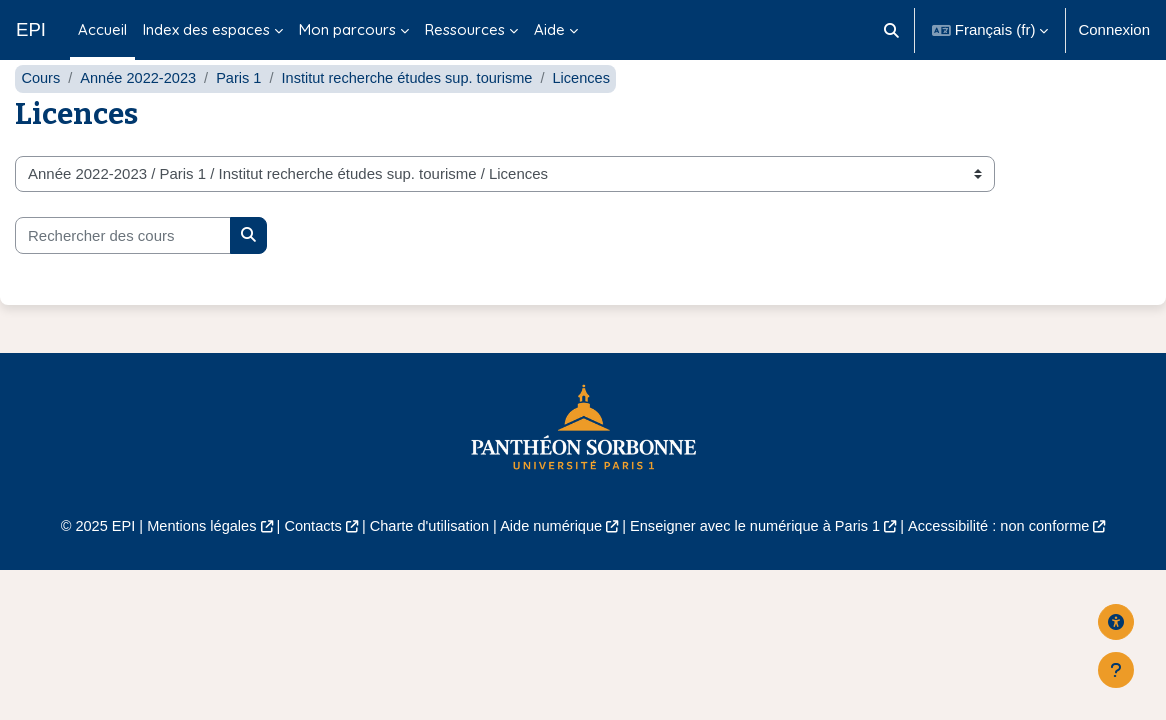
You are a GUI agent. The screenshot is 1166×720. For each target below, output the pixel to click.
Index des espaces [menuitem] (206, 29)
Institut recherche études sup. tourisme (416, 117)
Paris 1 (244, 117)
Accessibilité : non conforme (1009, 565)
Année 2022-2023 (141, 117)
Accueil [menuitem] (102, 29)
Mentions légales (192, 565)
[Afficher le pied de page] (1116, 670)
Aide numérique (550, 565)
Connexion (1114, 29)
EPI (31, 29)
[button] (891, 30)
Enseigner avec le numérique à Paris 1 (759, 565)
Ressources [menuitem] (465, 29)
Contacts (306, 565)
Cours (41, 117)
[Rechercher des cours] (123, 275)
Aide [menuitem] (549, 29)
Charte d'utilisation (425, 565)
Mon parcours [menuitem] (347, 29)
